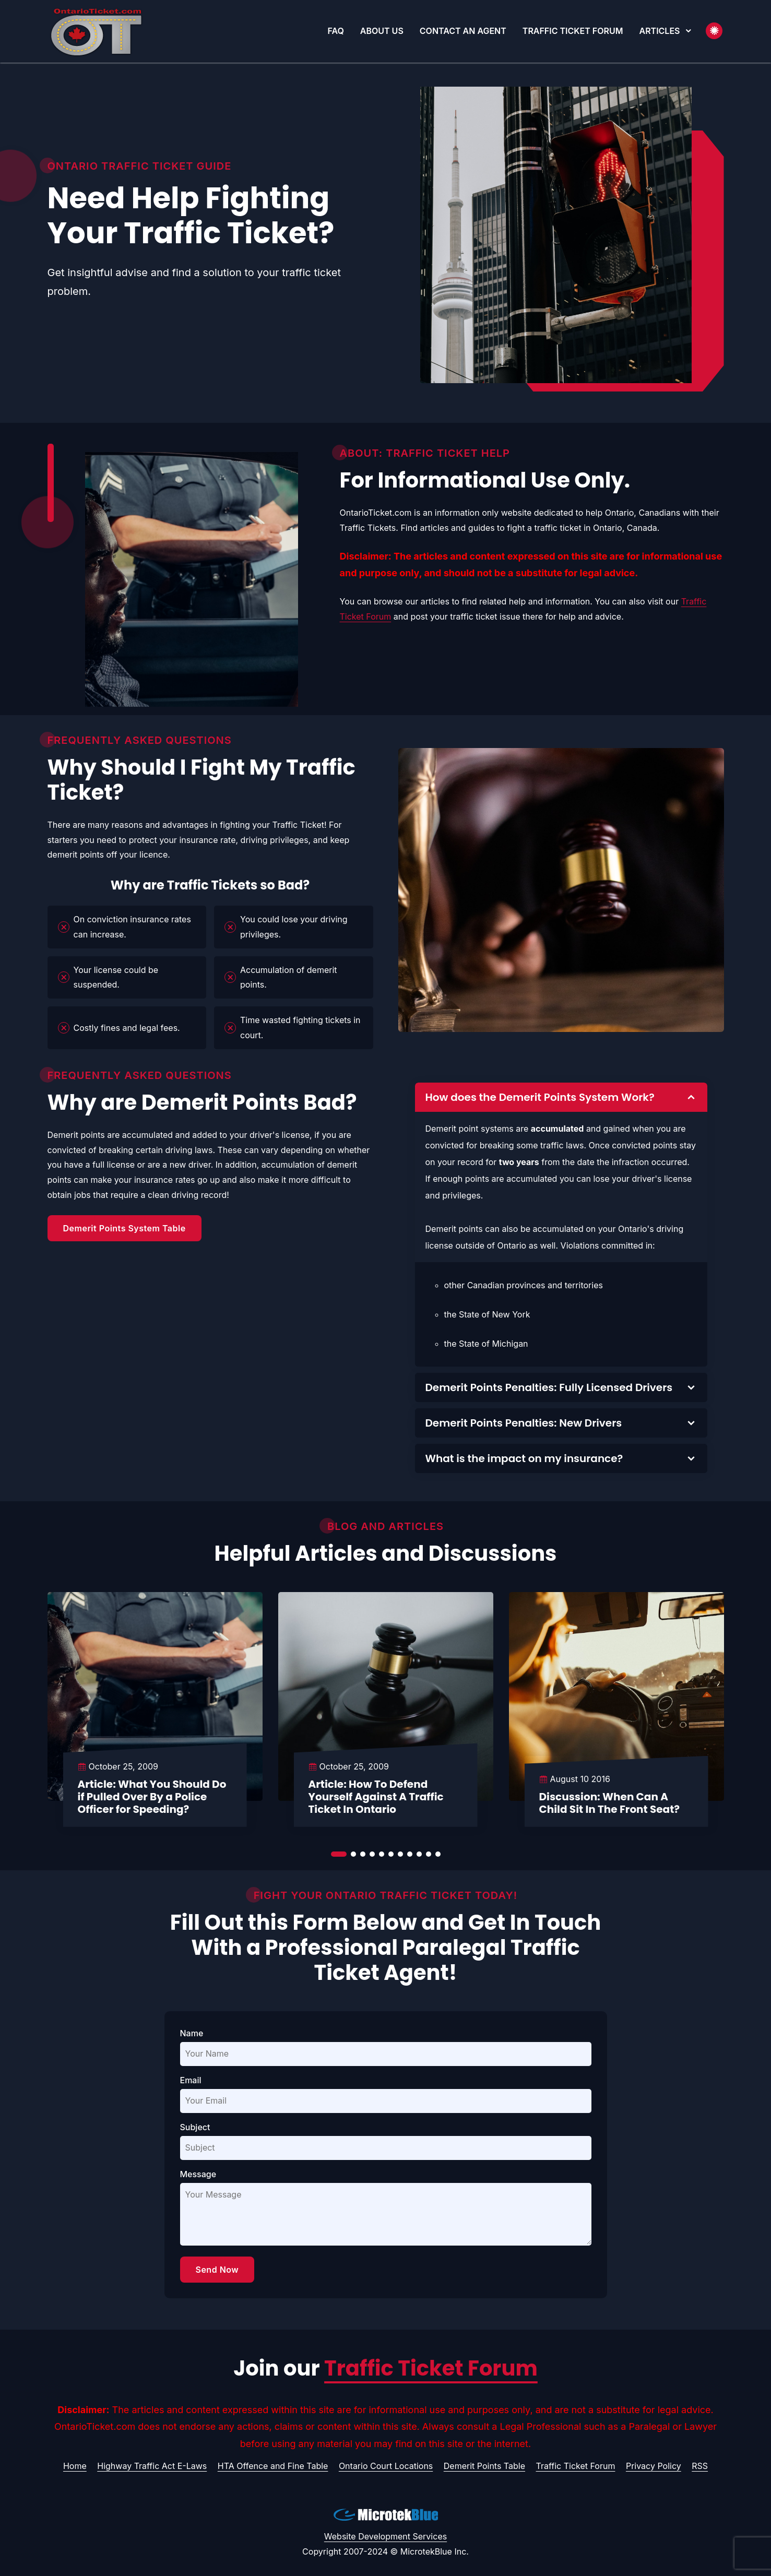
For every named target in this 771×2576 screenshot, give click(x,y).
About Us (382, 31)
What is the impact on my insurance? (524, 1458)
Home (75, 2466)
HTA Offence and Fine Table (273, 2466)
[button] (688, 31)
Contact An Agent (463, 31)
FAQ (335, 31)
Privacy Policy (653, 2466)
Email (190, 2080)
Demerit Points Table (484, 2466)
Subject (195, 2127)
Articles (659, 31)
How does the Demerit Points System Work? (540, 1097)
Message (198, 2174)
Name (192, 2033)
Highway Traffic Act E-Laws (152, 2466)
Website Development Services (385, 2536)
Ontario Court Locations (386, 2466)
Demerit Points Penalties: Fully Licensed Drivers (549, 1387)
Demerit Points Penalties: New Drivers (523, 1423)
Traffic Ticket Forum (573, 31)
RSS (700, 2466)
